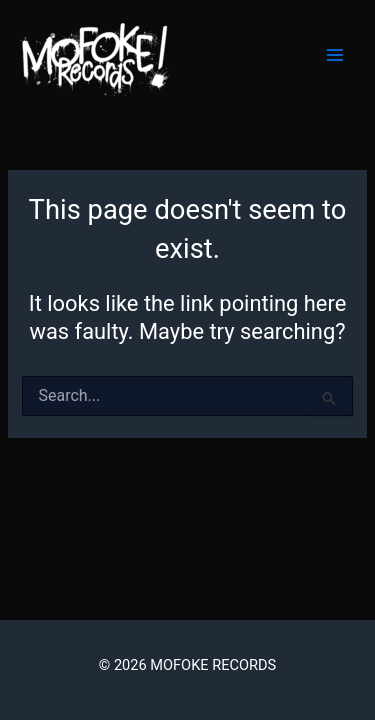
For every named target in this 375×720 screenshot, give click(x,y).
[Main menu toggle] (335, 55)
